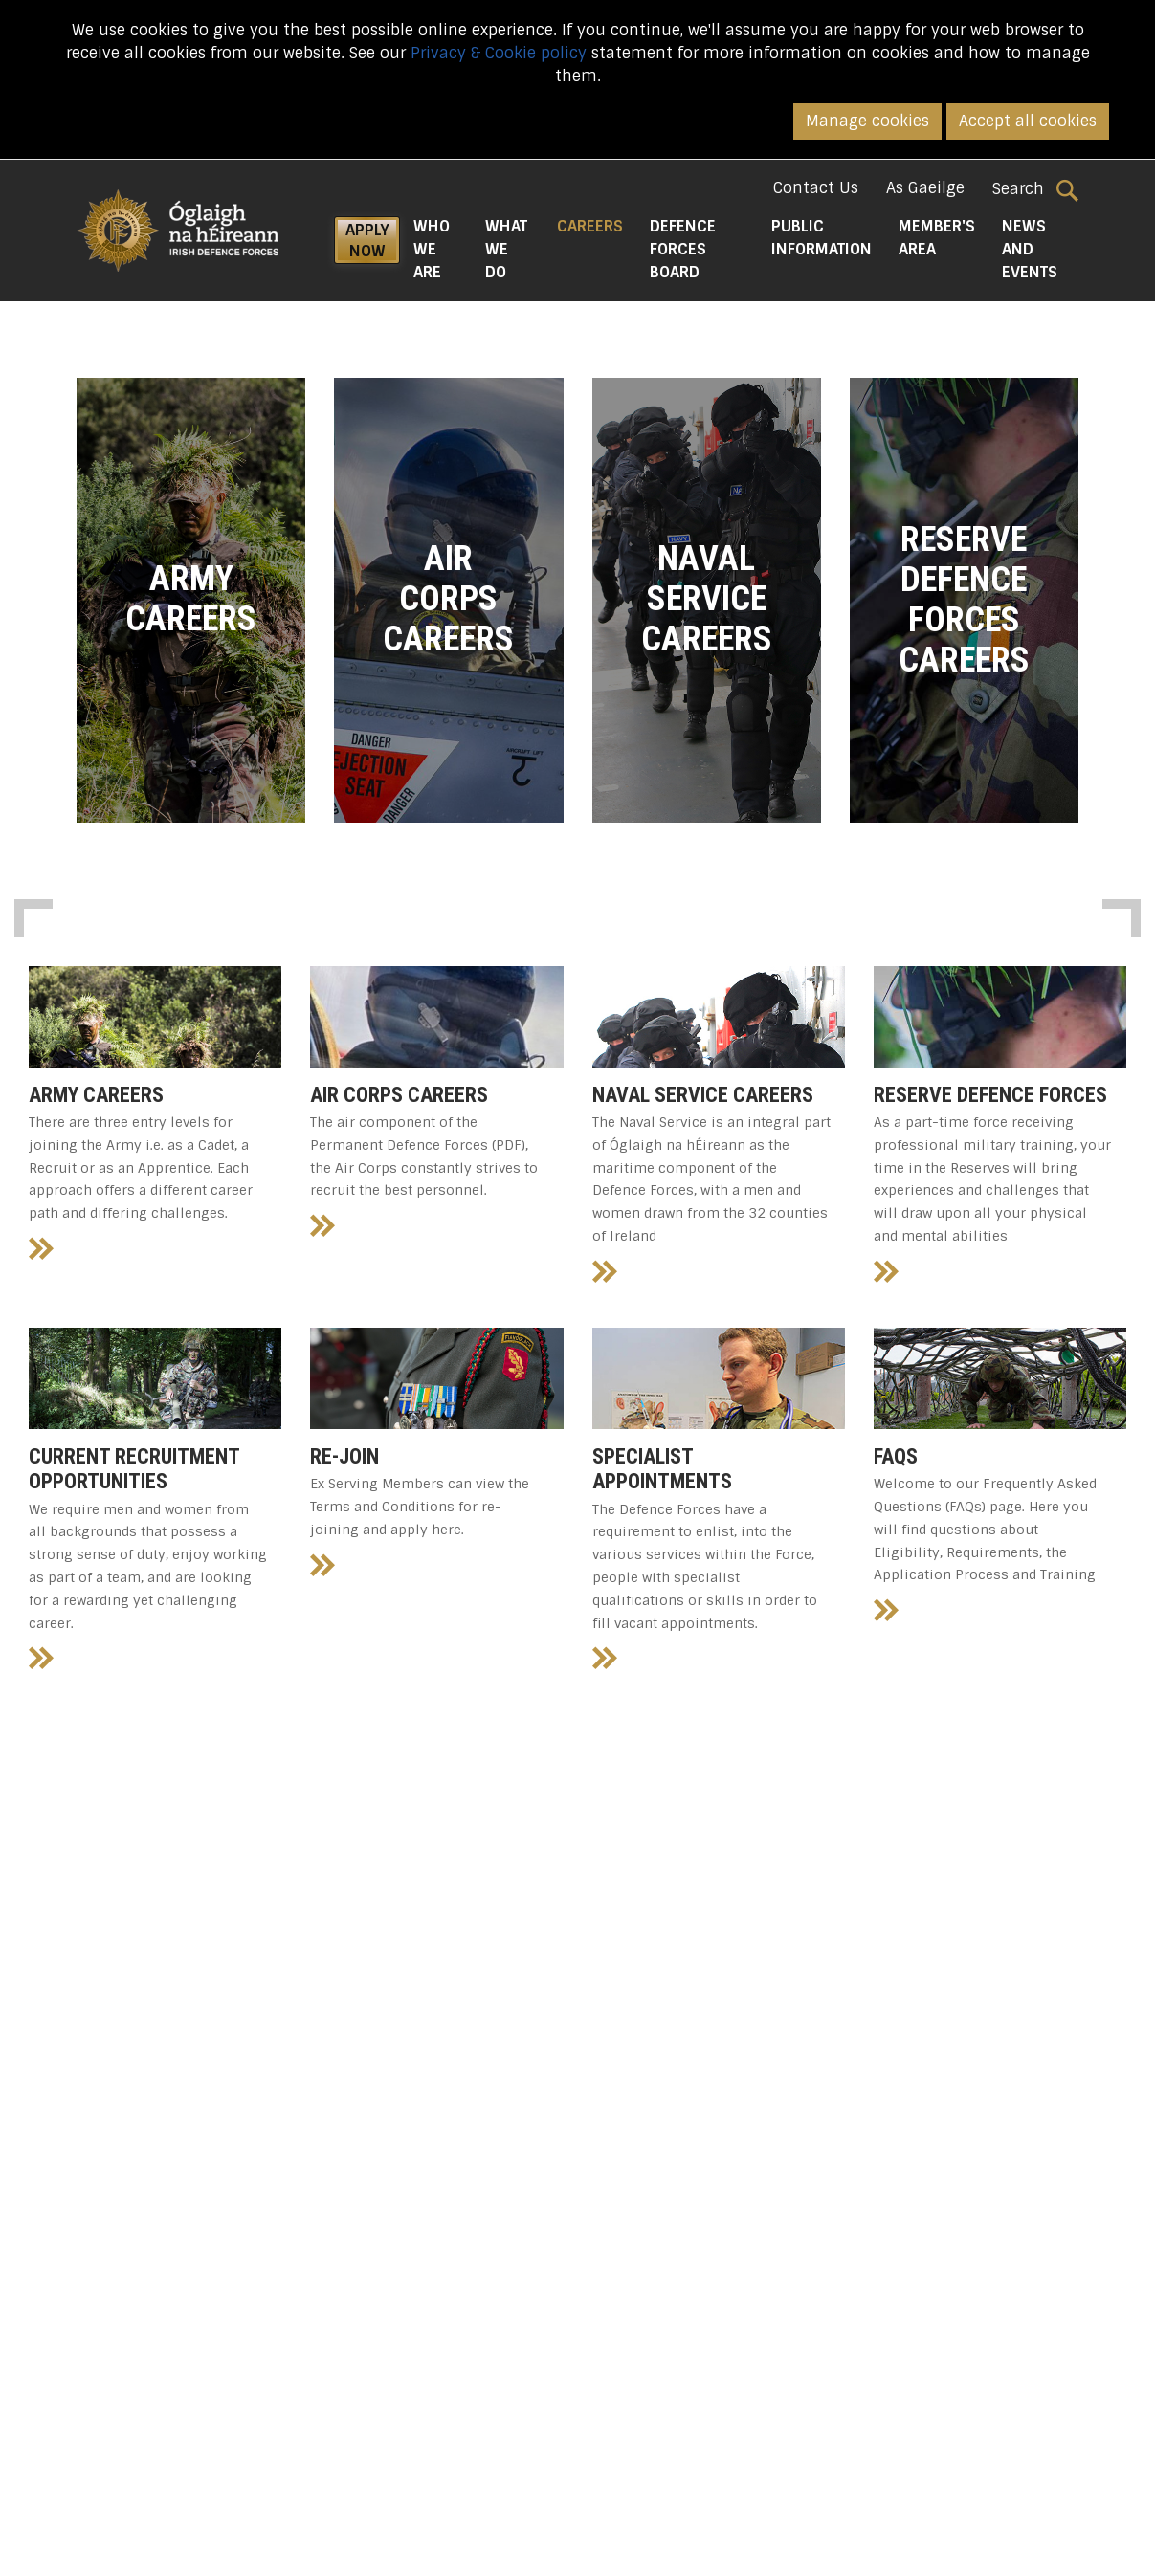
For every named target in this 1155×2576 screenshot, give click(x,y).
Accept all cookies (1028, 121)
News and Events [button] (1029, 249)
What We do (506, 249)
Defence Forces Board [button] (683, 249)
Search (1035, 189)
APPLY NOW (367, 240)
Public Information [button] (821, 237)
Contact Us (815, 188)
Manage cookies (867, 121)
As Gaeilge (925, 188)
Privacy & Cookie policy (499, 53)
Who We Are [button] (431, 249)
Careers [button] (596, 225)
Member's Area (937, 237)
